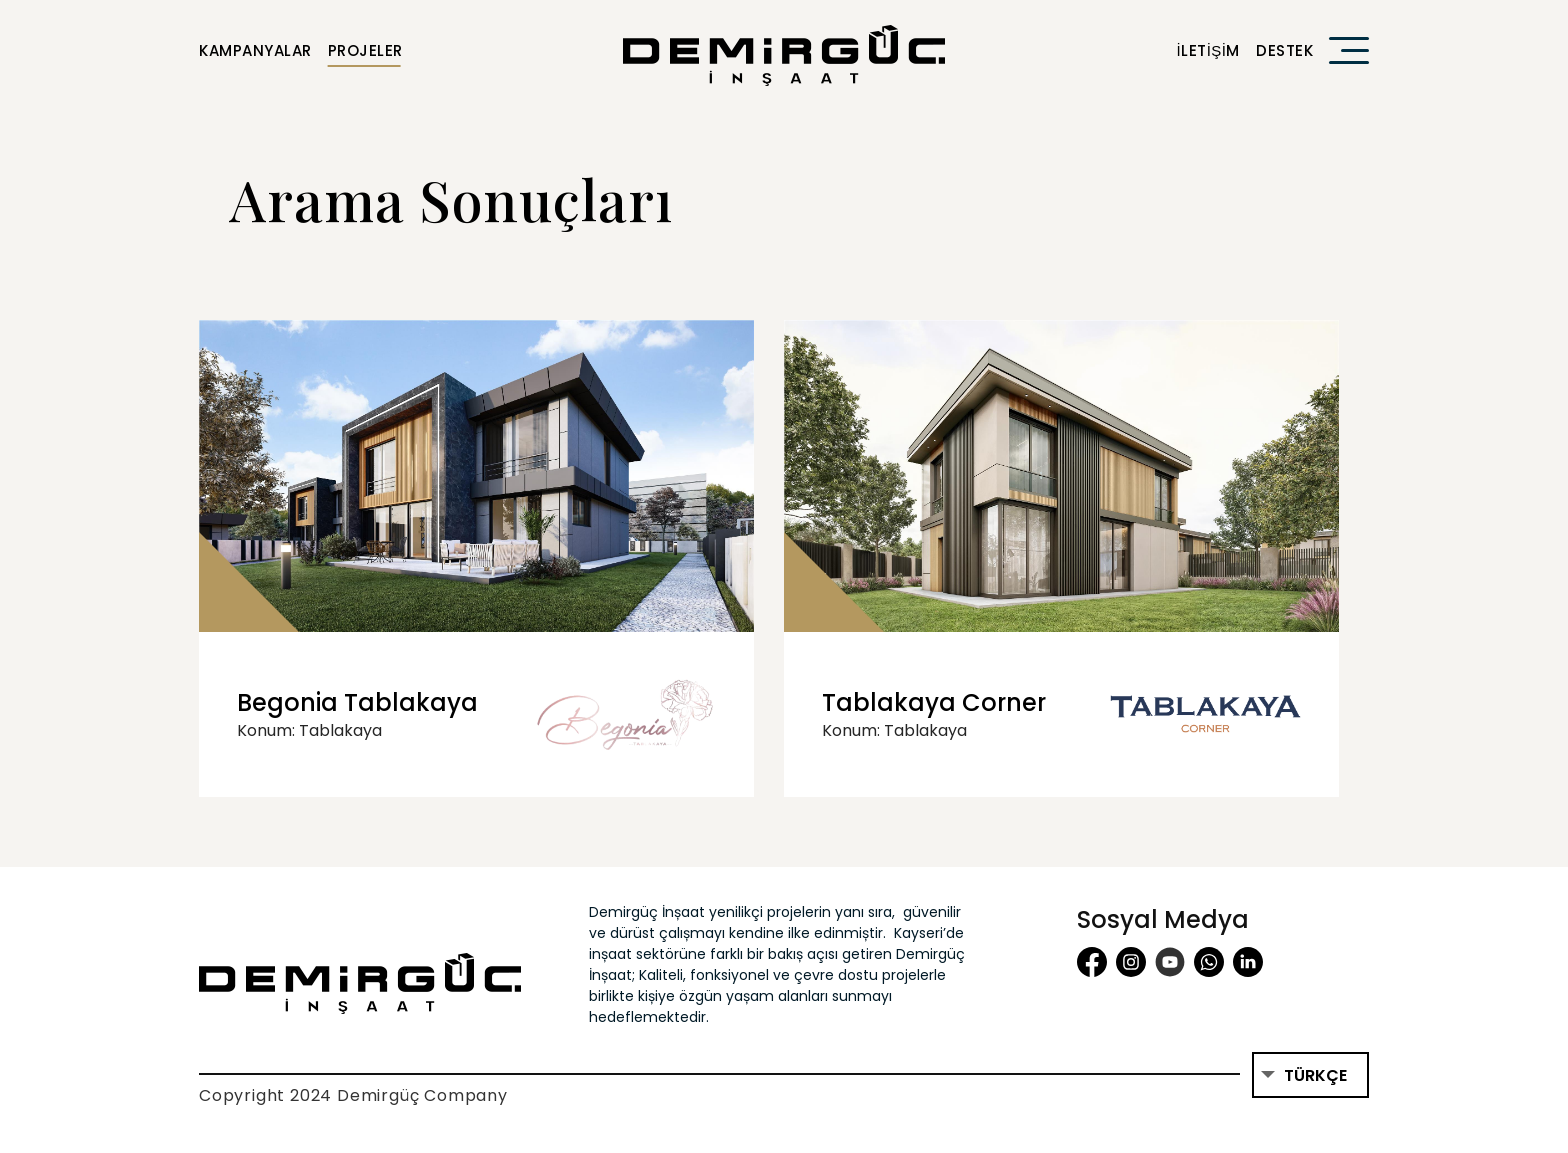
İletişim (1208, 50)
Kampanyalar (255, 50)
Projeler (365, 50)
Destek (1284, 50)
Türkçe (1315, 1075)
